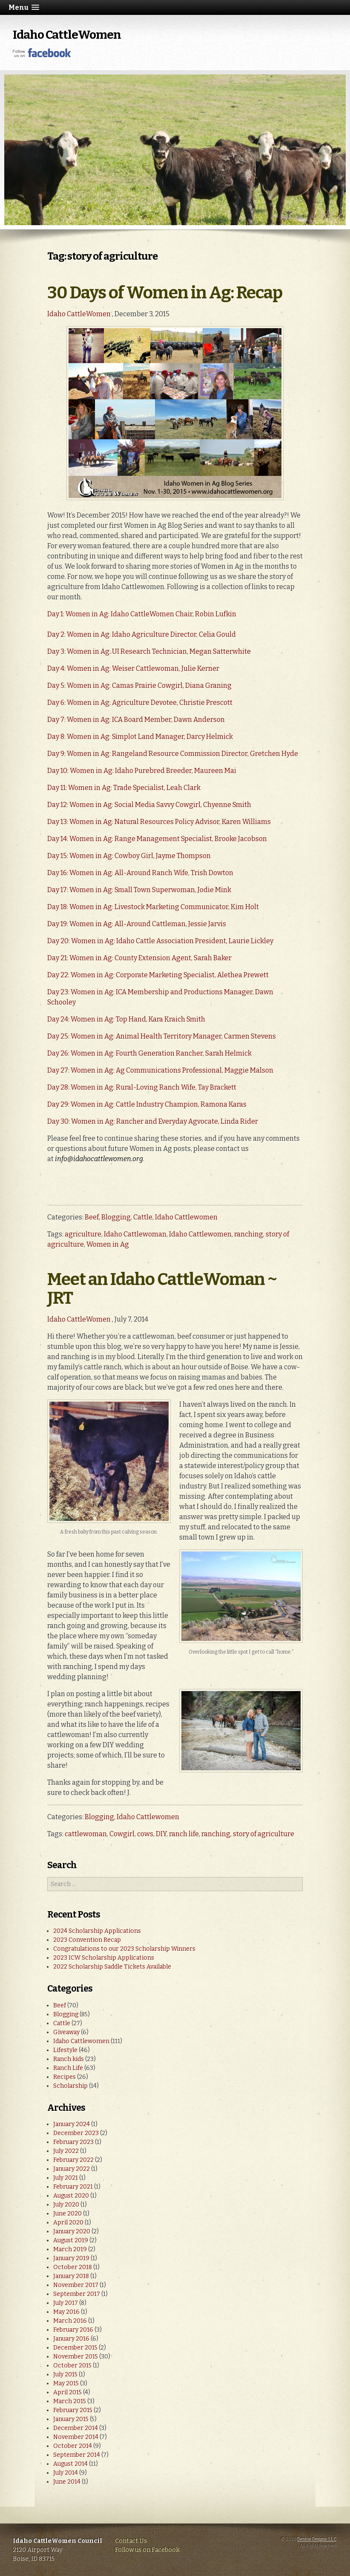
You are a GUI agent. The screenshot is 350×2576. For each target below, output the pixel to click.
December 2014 (75, 2428)
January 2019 (71, 2258)
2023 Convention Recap (87, 1939)
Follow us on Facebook (147, 2549)
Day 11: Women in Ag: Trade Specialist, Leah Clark (124, 788)
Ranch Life (68, 2068)
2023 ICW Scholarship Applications (103, 1957)
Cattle (142, 1217)
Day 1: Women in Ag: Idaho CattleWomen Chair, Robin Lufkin (141, 614)
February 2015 (72, 2410)
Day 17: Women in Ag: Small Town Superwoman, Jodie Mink (139, 890)
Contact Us (131, 2541)
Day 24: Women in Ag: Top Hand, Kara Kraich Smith (126, 1019)
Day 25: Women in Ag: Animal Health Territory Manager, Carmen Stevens (161, 1036)
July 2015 (65, 2374)
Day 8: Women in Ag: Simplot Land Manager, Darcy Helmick (140, 737)
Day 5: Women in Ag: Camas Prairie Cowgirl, (116, 685)
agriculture (83, 1234)
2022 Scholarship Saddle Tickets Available (112, 1966)
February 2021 (73, 2186)
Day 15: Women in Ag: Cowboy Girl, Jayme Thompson (129, 856)
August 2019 (70, 2240)
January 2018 (71, 2276)
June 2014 (66, 2481)
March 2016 (70, 2320)
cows (145, 1834)
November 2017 (75, 2285)
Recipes (64, 2077)
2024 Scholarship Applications (97, 1931)
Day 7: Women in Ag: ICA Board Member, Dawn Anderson (136, 720)
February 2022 (73, 2160)
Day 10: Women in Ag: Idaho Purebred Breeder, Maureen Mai (141, 771)
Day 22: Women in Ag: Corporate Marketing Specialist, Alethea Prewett (158, 975)
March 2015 (69, 2401)
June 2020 (67, 2213)
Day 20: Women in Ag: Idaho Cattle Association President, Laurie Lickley (160, 941)
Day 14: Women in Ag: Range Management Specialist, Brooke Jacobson (157, 839)
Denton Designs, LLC (316, 2539)
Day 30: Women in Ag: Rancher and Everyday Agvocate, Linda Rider (152, 1121)
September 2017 (76, 2294)
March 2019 (70, 2249)
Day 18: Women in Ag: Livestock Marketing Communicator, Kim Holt (153, 907)
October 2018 (72, 2267)
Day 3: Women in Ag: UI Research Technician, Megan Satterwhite (149, 651)
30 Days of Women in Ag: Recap (164, 293)
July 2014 (65, 2472)
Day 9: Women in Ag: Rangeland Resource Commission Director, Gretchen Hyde (172, 754)
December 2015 (75, 2347)
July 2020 (66, 2204)
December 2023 (76, 2133)
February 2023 (73, 2142)
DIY (161, 1834)
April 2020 (68, 2222)
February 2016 (73, 2329)
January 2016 (71, 2338)
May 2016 (66, 2312)
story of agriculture (263, 1834)
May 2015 (66, 2383)
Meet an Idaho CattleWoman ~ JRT (162, 1288)
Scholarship (70, 2085)
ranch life (184, 1834)
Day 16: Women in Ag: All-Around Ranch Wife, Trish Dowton (140, 873)
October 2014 (72, 2446)
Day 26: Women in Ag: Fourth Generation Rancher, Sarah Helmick (149, 1053)
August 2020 (71, 2195)
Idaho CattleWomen (67, 35)
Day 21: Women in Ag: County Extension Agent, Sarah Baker (139, 958)
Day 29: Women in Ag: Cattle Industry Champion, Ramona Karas (147, 1104)
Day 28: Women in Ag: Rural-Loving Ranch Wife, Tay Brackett (141, 1087)
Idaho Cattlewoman (135, 1234)
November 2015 (75, 2356)
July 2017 (65, 2303)
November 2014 (75, 2437)
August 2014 (70, 2463)
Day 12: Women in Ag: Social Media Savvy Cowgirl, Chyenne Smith (149, 805)
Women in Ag (107, 1244)
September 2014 (76, 2455)
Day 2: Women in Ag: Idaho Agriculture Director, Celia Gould (141, 634)
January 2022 (71, 2168)
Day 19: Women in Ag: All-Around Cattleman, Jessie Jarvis (136, 924)
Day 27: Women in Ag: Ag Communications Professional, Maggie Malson (160, 1070)
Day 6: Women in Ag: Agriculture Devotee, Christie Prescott (139, 702)
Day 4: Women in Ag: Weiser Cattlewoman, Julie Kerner (133, 668)
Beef (92, 1217)
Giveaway (66, 2032)
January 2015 (71, 2419)
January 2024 (71, 2124)
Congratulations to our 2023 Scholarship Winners (124, 1948)
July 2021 (65, 2177)
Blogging (116, 1217)
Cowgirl (122, 1834)
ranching (248, 1234)
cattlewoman (86, 1834)
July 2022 (66, 2151)
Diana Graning (208, 685)
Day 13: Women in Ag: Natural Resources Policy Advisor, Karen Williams (159, 822)
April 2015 (67, 2392)
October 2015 (72, 2365)
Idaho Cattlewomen (186, 1217)
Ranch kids (68, 2059)
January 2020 (71, 2231)
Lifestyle (65, 2050)
